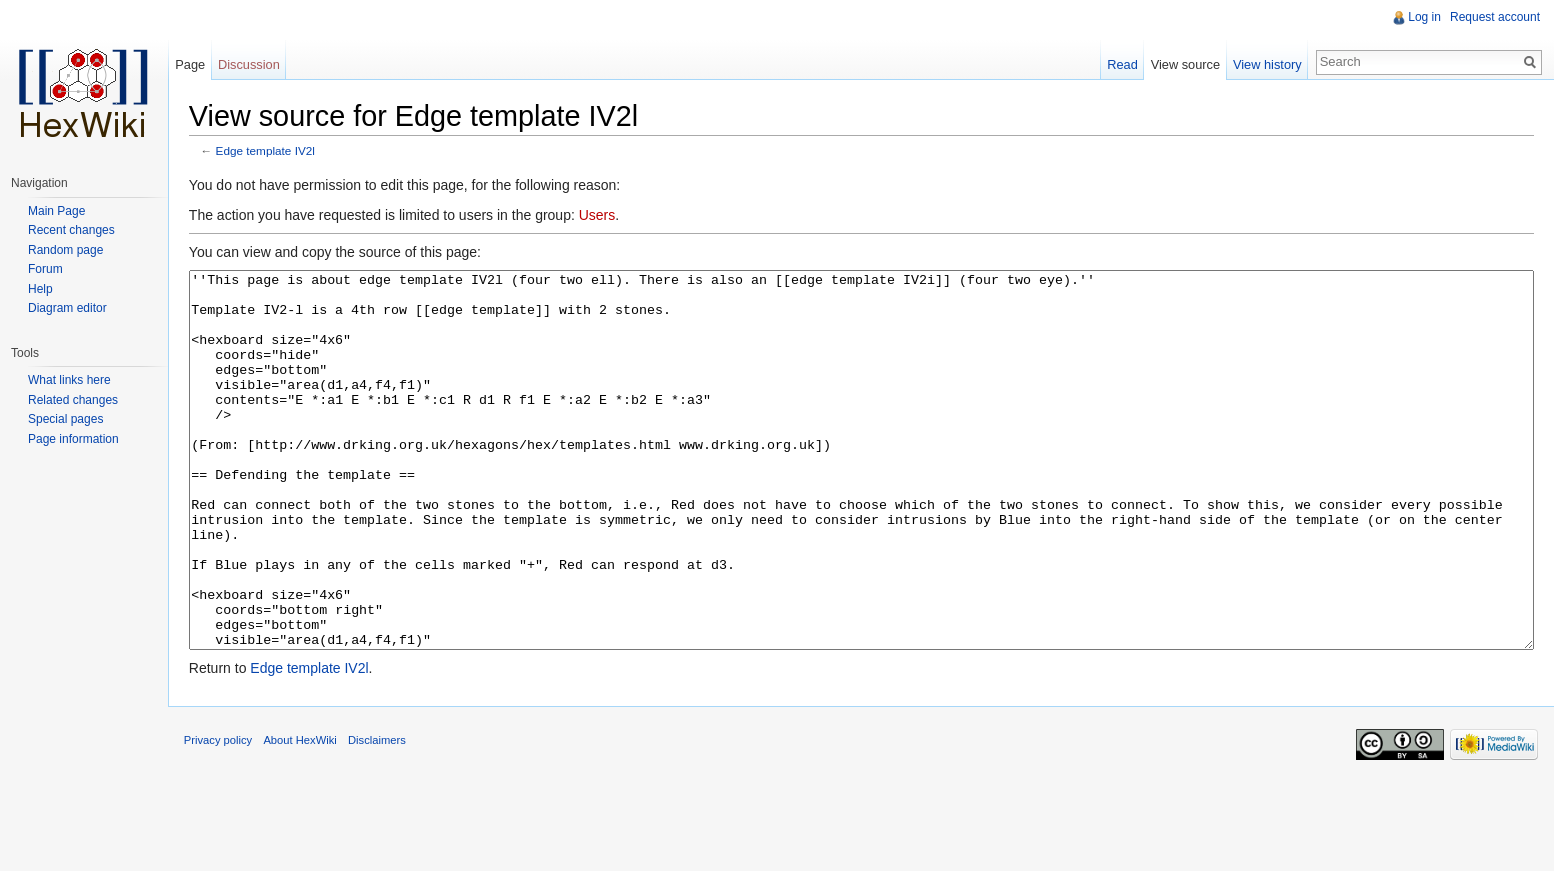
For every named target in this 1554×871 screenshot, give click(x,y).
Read (1118, 64)
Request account (1493, 17)
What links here (69, 380)
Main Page (56, 211)
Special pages (65, 419)
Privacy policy (230, 825)
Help (40, 289)
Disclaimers (389, 825)
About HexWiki (312, 825)
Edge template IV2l (277, 152)
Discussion (257, 64)
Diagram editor (67, 308)
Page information (73, 439)
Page (198, 64)
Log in (1422, 17)
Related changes (73, 400)
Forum (45, 269)
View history (1263, 64)
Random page (65, 250)
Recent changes (71, 230)
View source (1181, 64)
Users (609, 217)
